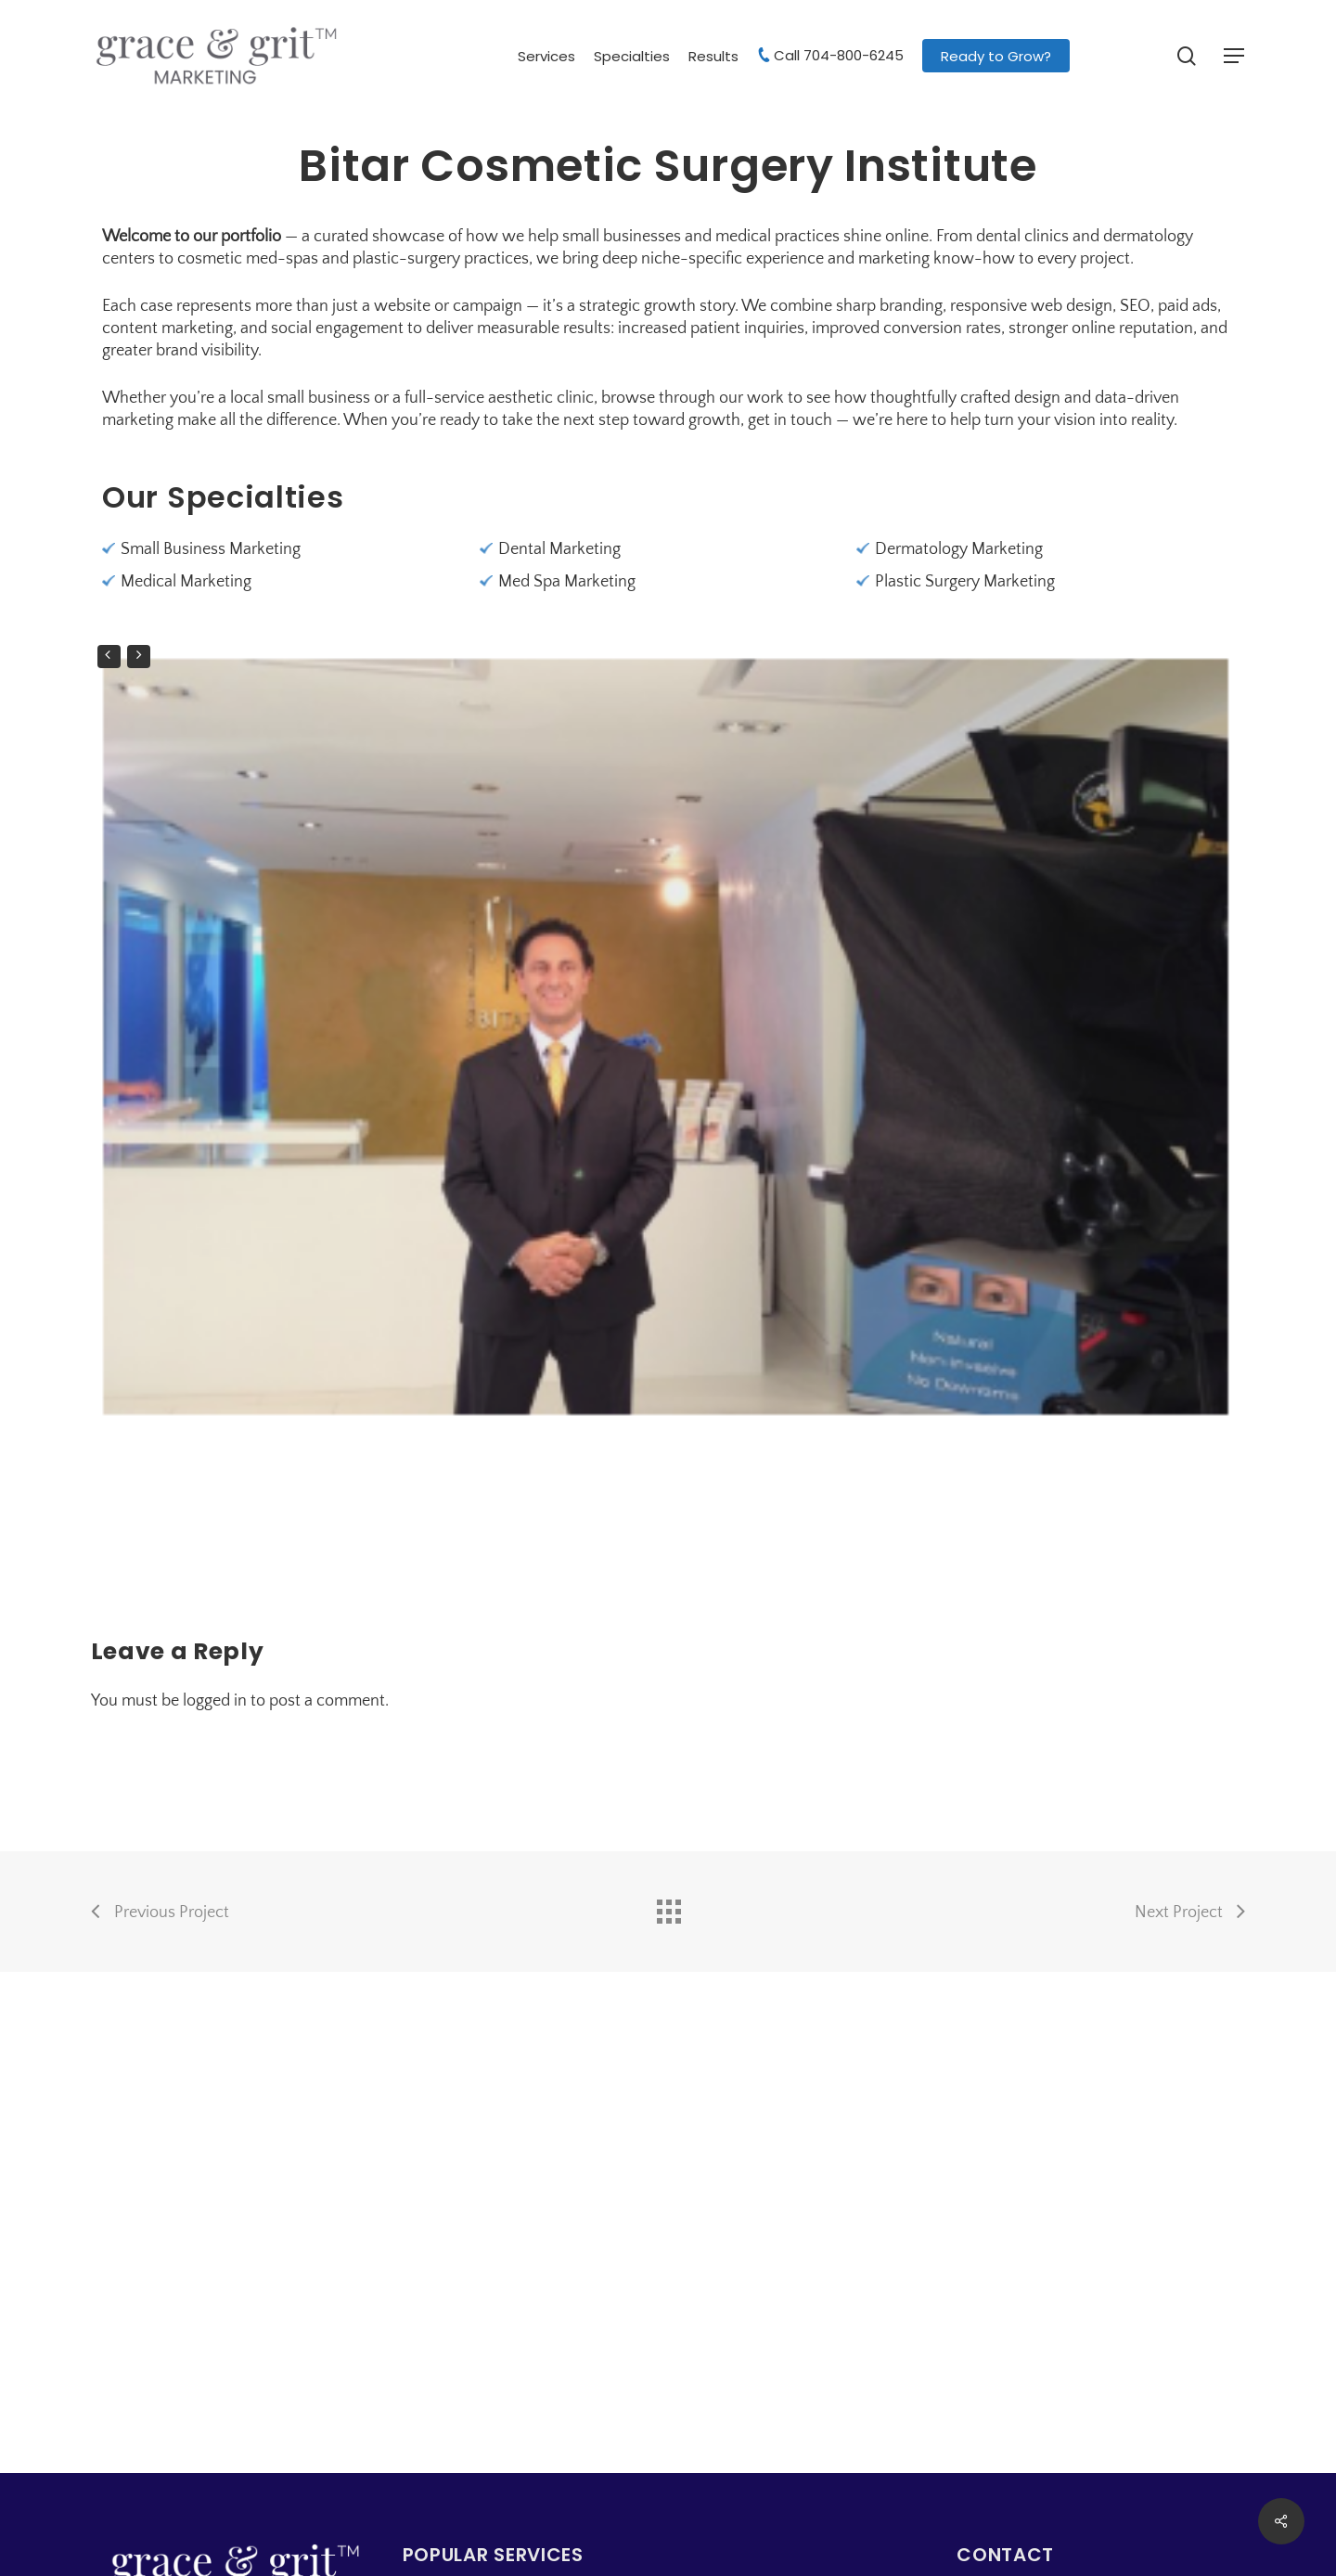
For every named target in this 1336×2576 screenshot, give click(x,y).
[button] (1235, 56)
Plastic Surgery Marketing (965, 582)
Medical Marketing (186, 582)
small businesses (621, 236)
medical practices (777, 236)
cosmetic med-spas (247, 259)
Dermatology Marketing (959, 549)
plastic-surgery (406, 259)
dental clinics (1022, 236)
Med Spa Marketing (567, 582)
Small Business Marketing (211, 549)
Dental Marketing (559, 549)
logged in (215, 1701)
